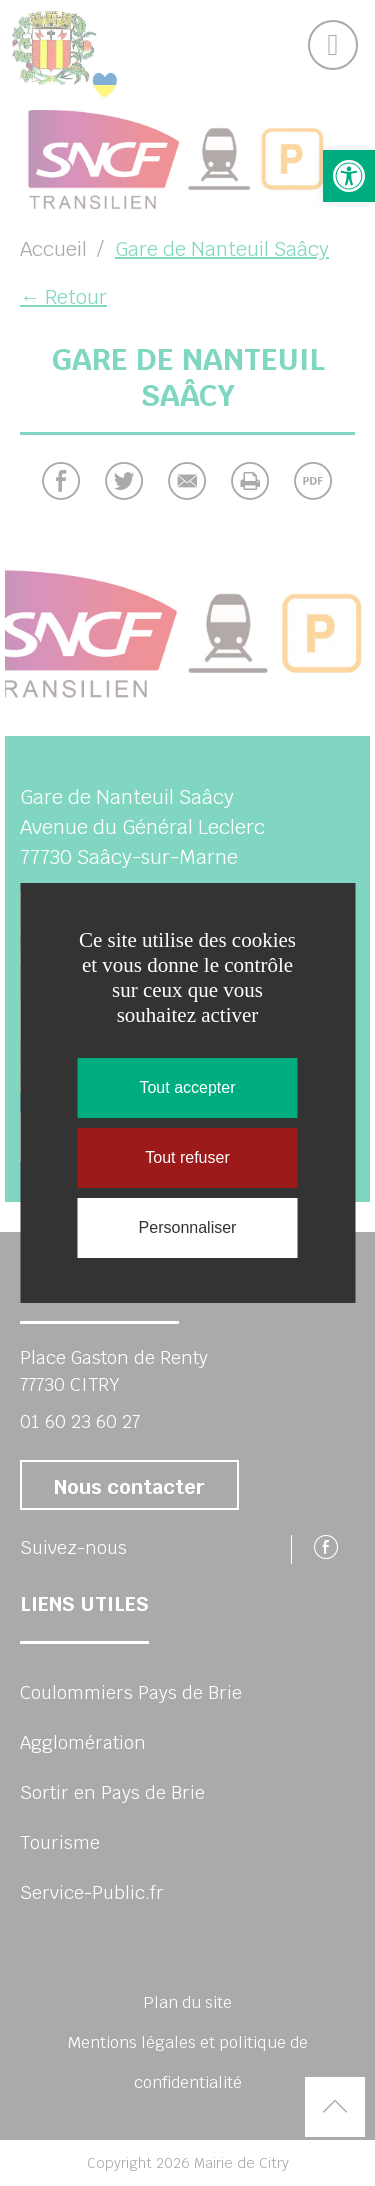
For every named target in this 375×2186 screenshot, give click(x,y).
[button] (349, 176)
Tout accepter (187, 1087)
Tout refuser (187, 1157)
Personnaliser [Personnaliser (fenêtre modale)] (188, 1227)
